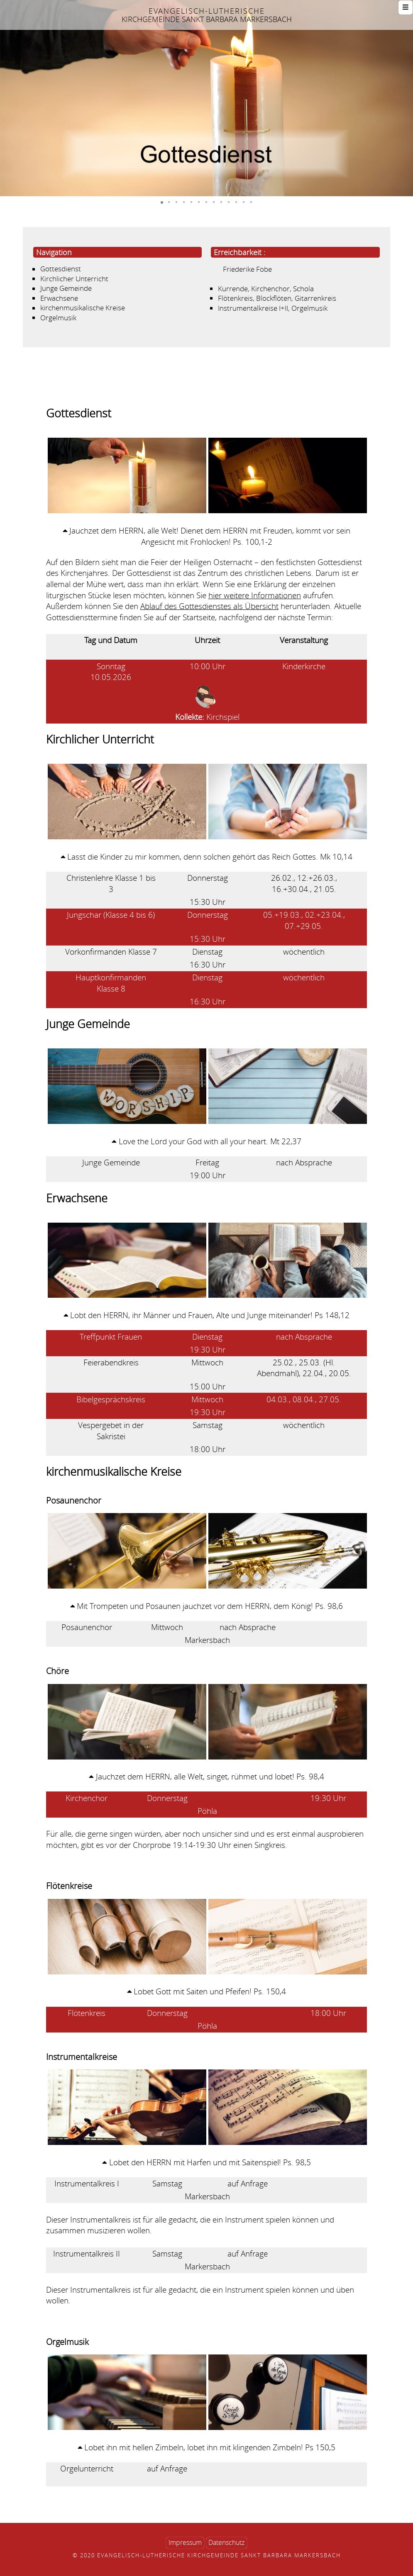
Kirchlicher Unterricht (74, 278)
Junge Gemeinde (66, 288)
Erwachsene (59, 298)
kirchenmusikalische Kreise (82, 308)
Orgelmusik (58, 317)
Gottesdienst (60, 269)
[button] (7, 98)
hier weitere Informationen (254, 595)
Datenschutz (226, 2543)
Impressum (185, 2543)
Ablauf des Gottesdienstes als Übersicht (209, 606)
